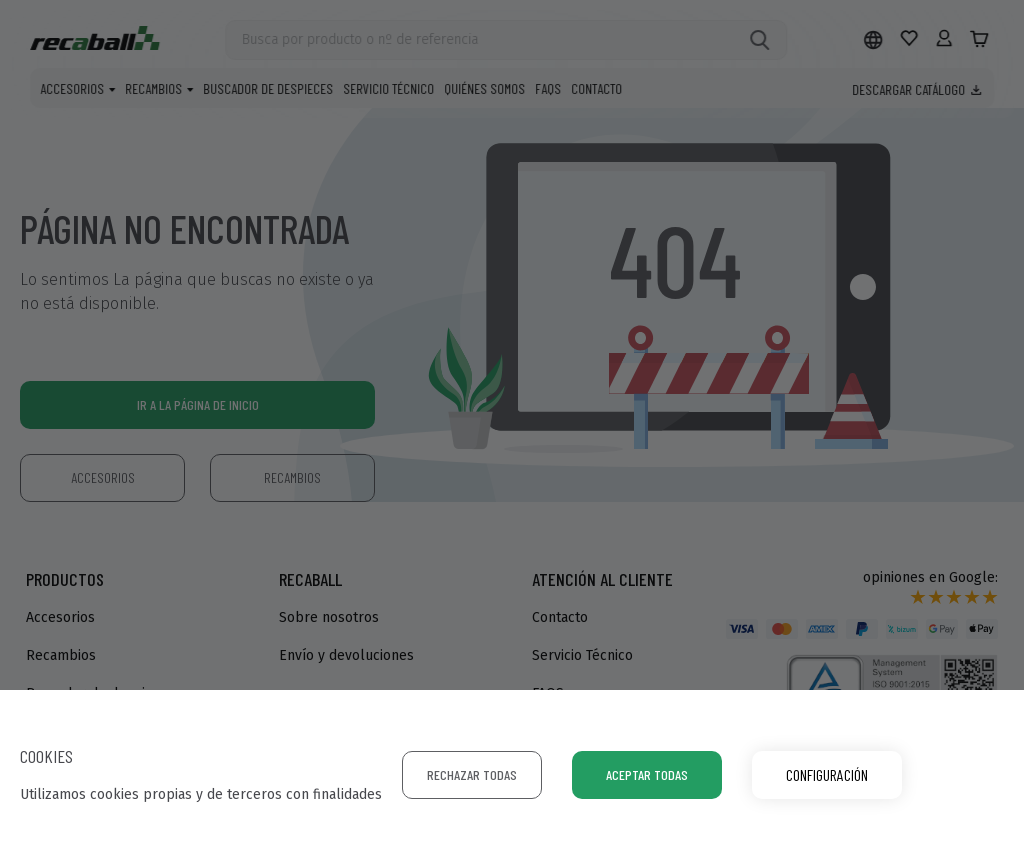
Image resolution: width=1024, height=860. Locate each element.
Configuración (827, 774)
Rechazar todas (472, 774)
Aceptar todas (647, 774)
